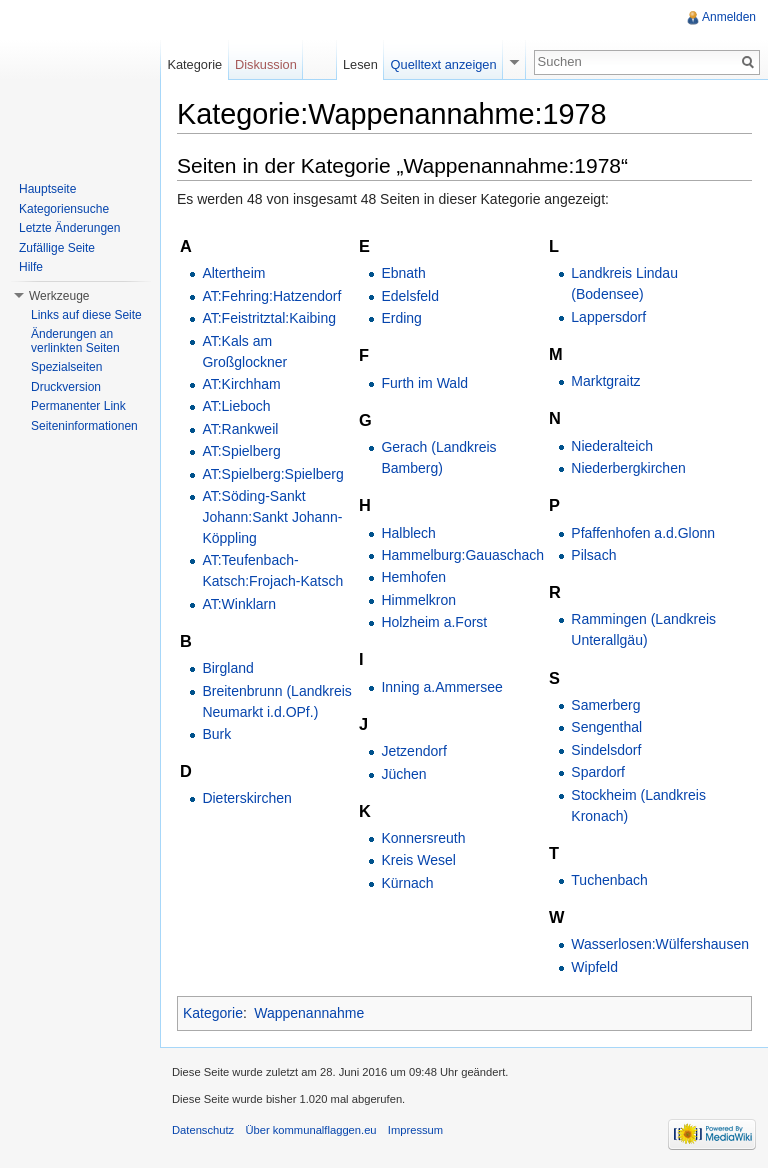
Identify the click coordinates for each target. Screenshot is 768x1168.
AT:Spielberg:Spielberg (272, 474)
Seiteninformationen (84, 426)
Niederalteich (612, 446)
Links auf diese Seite (86, 315)
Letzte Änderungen (69, 228)
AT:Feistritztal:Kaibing (269, 318)
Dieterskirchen (246, 798)
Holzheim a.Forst (434, 622)
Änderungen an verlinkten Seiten (75, 341)
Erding (401, 318)
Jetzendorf (413, 751)
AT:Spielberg (241, 451)
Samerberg (605, 705)
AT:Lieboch (236, 406)
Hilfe (31, 267)
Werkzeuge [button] (59, 296)
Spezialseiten (66, 367)
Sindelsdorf (606, 750)
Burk (216, 734)
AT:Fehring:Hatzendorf (271, 296)
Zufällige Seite (57, 248)
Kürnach (407, 883)
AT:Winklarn (239, 604)
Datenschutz (203, 1130)
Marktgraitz (605, 381)
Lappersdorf (608, 317)
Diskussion (266, 64)
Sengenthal (606, 727)
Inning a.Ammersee (441, 687)
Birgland (227, 668)
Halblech (408, 533)
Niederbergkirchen (628, 468)
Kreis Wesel (418, 860)
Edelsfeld (410, 296)
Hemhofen (413, 577)
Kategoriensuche (64, 209)
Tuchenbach (609, 880)
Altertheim (233, 273)
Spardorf (598, 772)
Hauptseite (47, 189)
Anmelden (729, 17)
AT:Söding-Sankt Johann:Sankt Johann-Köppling (272, 517)
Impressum (415, 1130)
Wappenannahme (309, 1013)
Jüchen (403, 774)
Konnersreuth (423, 838)
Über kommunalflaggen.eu (310, 1130)
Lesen (360, 64)
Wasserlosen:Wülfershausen (660, 944)
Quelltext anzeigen (444, 64)
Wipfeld (594, 967)
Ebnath (403, 273)
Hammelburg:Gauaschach (462, 555)
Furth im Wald (424, 383)
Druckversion (66, 387)
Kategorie (213, 1013)
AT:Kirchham (241, 384)
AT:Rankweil (240, 429)
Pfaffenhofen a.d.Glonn (643, 533)
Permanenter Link (78, 406)
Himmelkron (418, 600)
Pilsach (593, 555)
